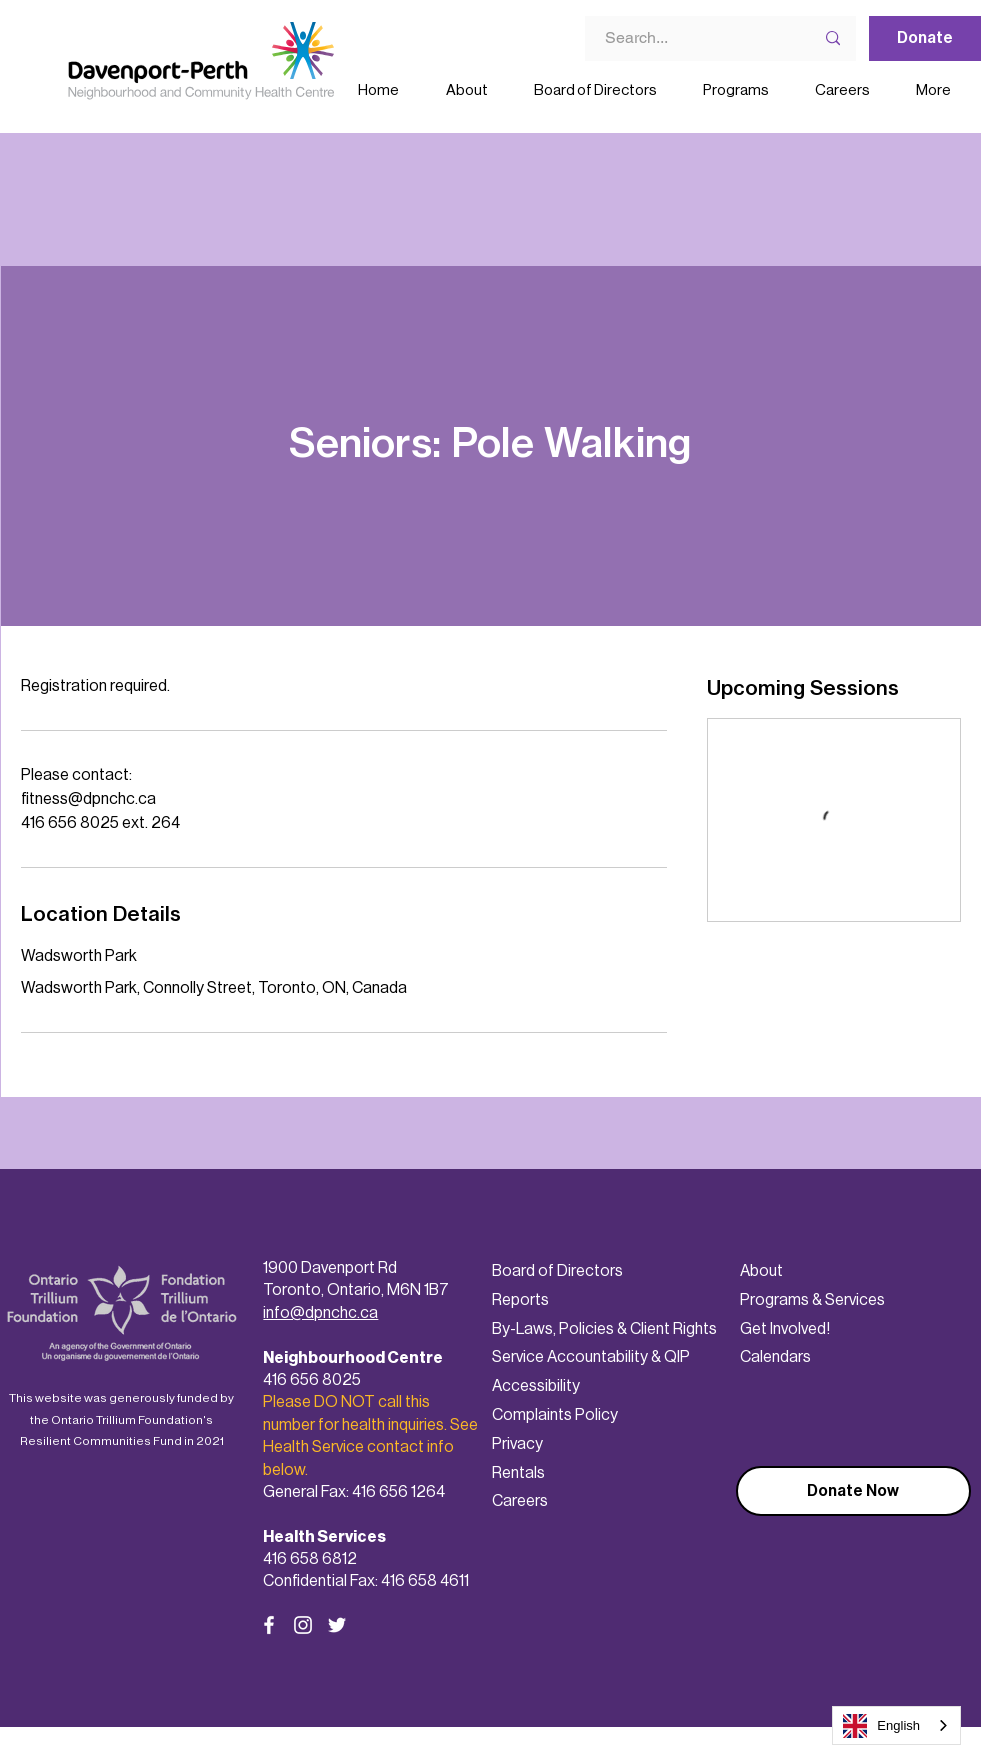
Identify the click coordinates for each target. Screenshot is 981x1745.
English (881, 1726)
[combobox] (896, 1725)
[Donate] (925, 38)
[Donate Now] (853, 1491)
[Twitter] (337, 1625)
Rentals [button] (518, 1472)
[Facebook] (269, 1625)
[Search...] (686, 38)
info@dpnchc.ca (320, 1312)
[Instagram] (303, 1625)
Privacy (517, 1443)
